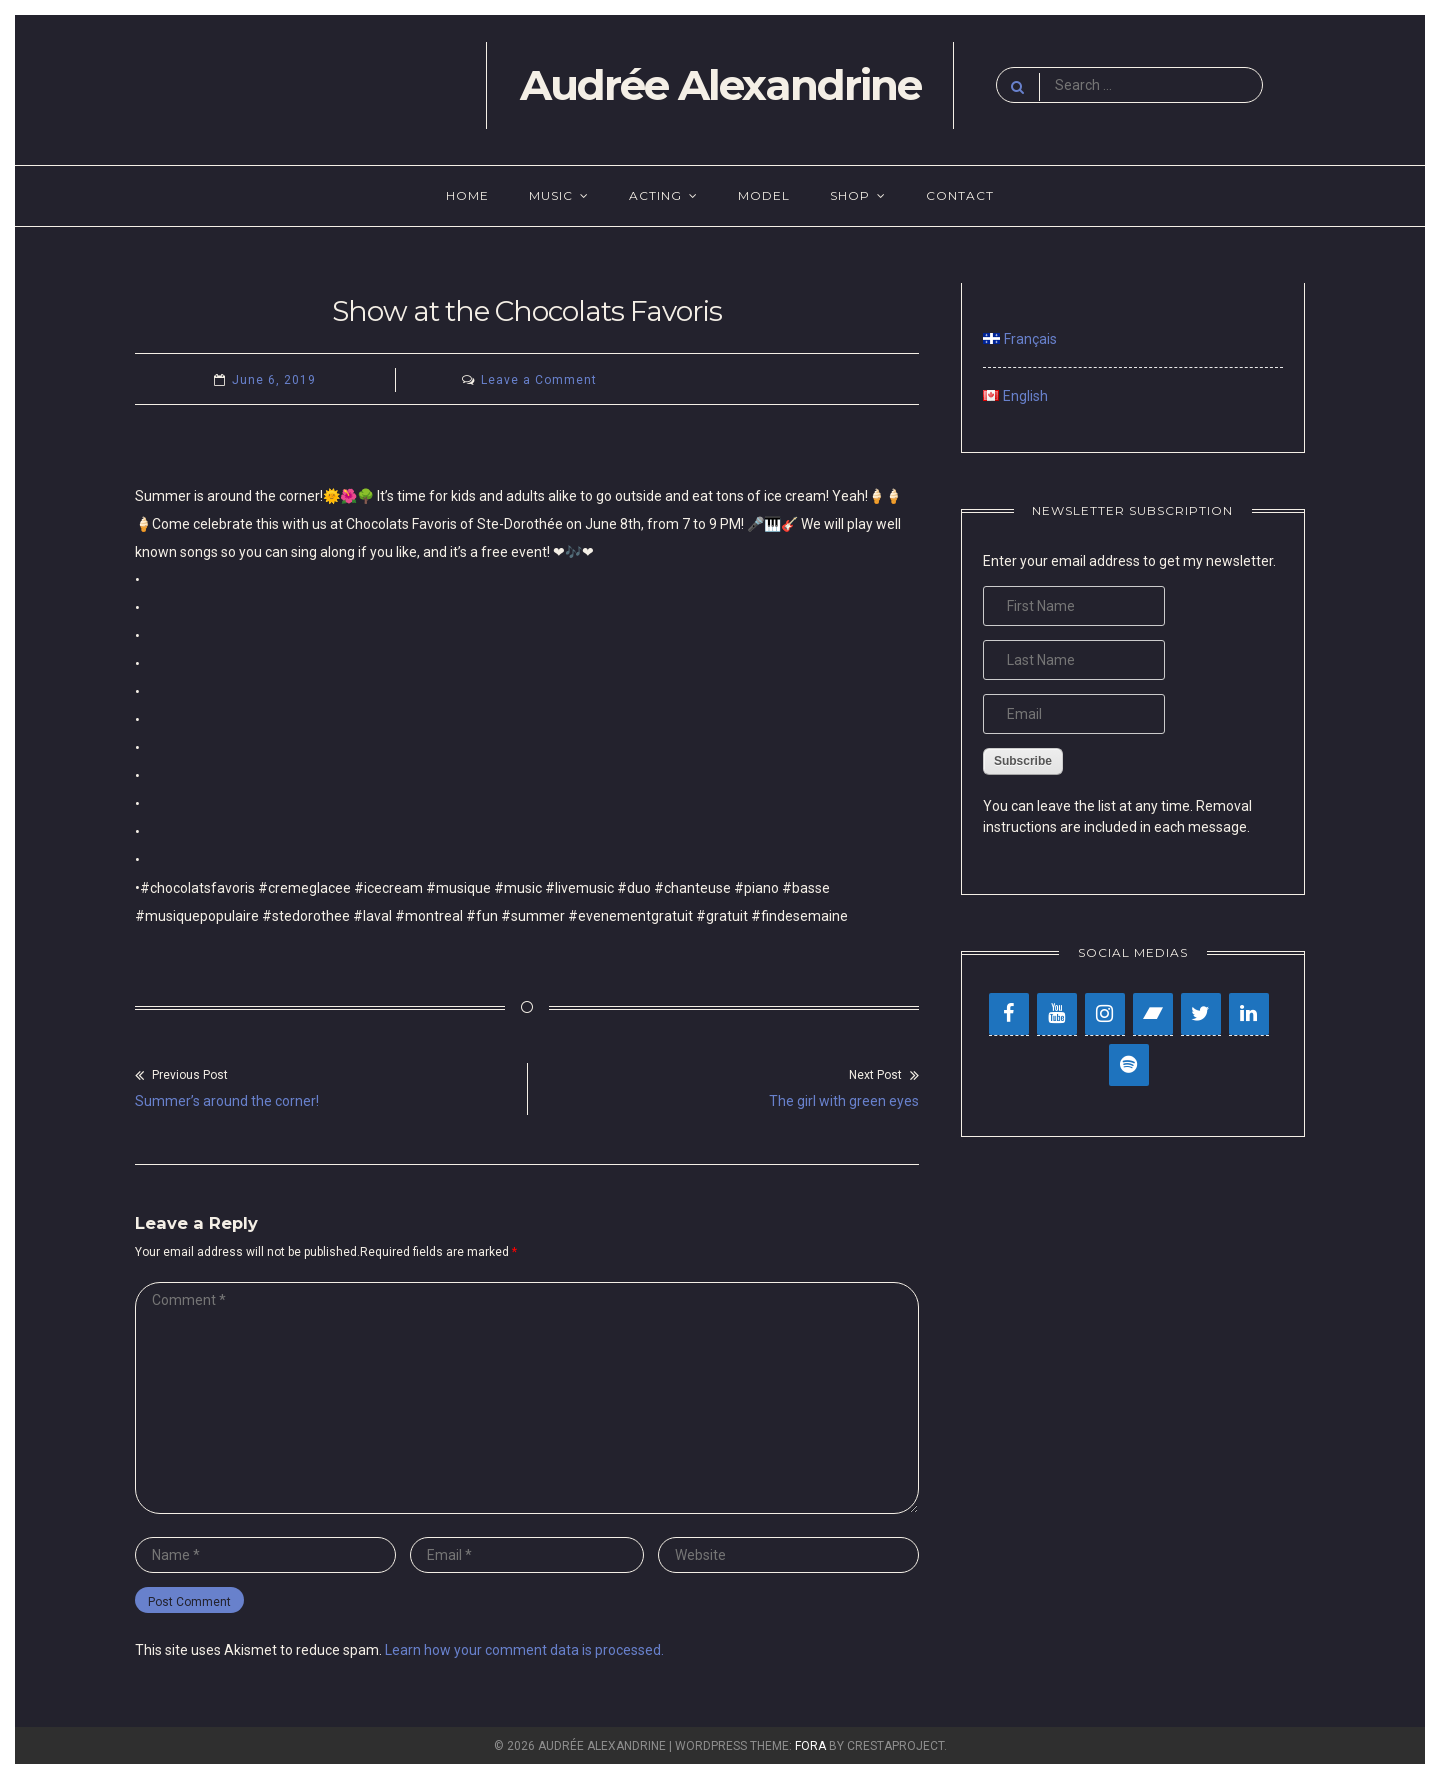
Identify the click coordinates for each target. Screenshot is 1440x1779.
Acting (655, 195)
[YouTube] (1057, 1014)
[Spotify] (1129, 1065)
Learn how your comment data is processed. (524, 1650)
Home (467, 195)
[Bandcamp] (1153, 1014)
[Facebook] (1009, 1014)
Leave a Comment (539, 380)
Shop (850, 195)
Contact (960, 195)
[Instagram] (1105, 1014)
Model (764, 195)
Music (551, 195)
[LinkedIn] (1249, 1014)
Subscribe (1023, 761)
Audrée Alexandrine (720, 85)
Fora (810, 1746)
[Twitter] (1201, 1014)
